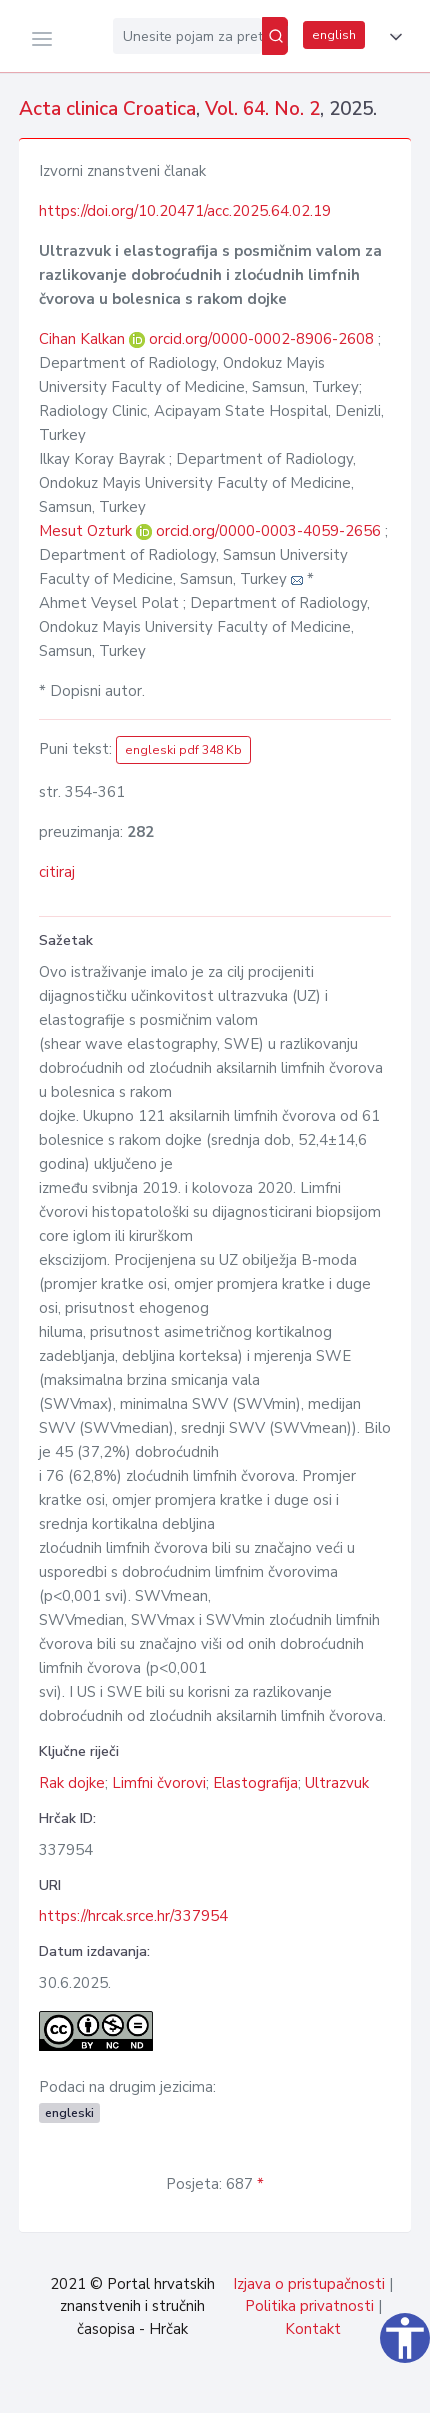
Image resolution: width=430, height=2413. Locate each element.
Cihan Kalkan (84, 339)
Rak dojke (72, 1783)
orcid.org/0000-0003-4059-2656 (268, 531)
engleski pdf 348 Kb (183, 750)
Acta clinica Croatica (107, 109)
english (334, 35)
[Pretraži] (275, 36)
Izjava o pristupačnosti (309, 2284)
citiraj (57, 872)
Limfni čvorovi (159, 1783)
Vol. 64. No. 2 (262, 109)
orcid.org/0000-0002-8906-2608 (261, 339)
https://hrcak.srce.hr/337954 (133, 1916)
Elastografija (255, 1783)
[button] (392, 37)
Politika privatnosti (309, 2306)
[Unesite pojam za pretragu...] (187, 36)
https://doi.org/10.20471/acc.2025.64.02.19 (185, 211)
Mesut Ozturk (87, 531)
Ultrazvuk (337, 1783)
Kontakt (313, 2329)
